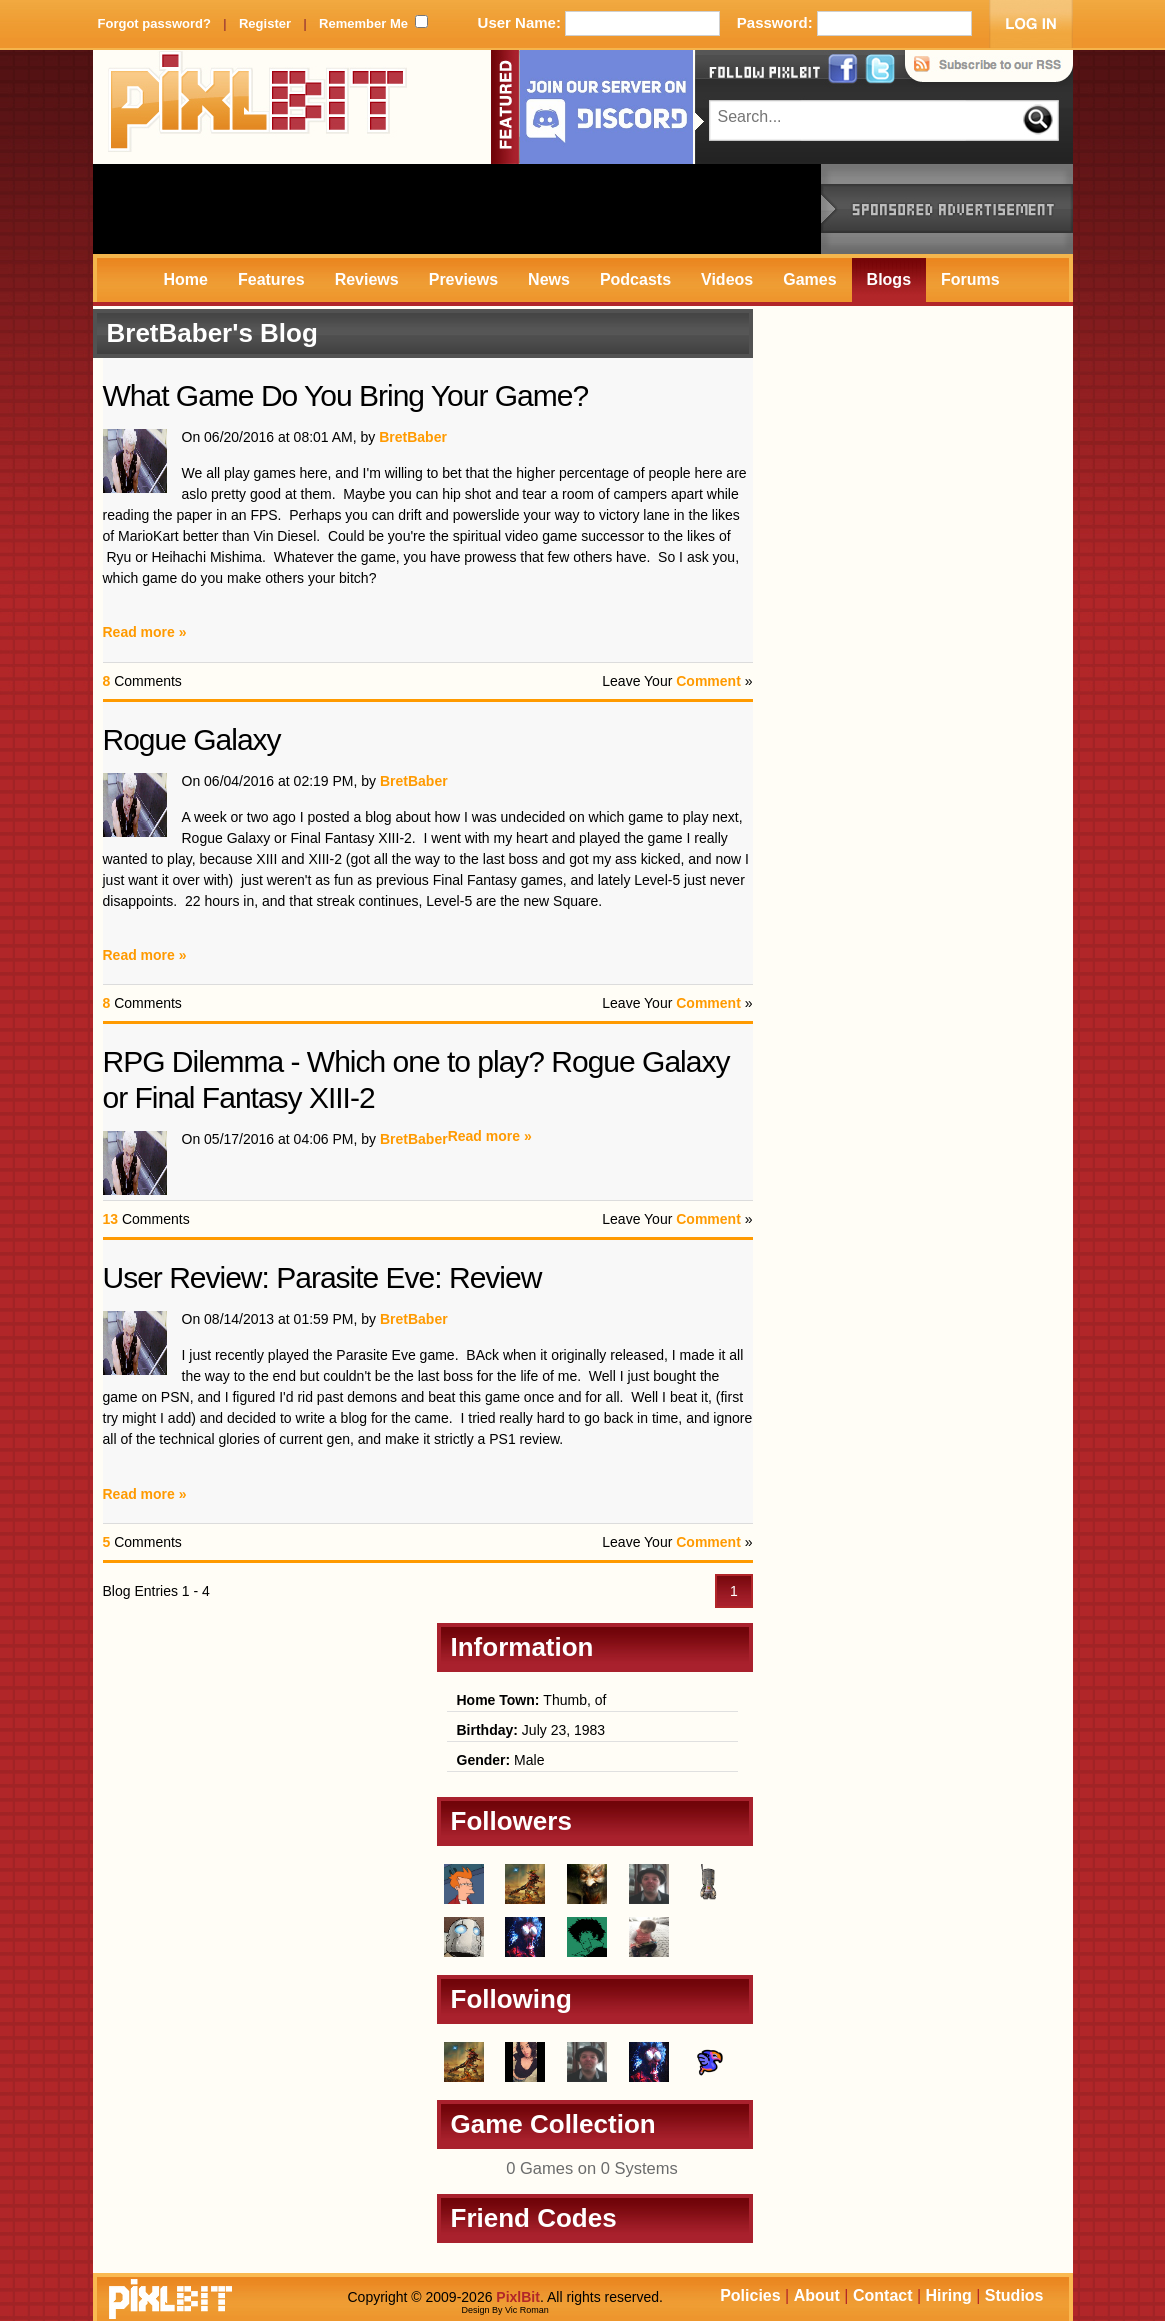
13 (111, 1219)
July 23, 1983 (531, 1730)
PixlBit (258, 107)
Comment (708, 681)
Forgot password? (154, 23)
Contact (883, 2295)
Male (501, 1760)
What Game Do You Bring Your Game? (346, 395)
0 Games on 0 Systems (592, 2168)
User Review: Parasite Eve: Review (322, 1277)
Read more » (145, 632)
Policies (750, 2295)
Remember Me (363, 23)
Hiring (949, 2295)
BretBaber (413, 437)
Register (265, 23)
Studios (1014, 2295)
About (817, 2295)
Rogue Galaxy (192, 739)
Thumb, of (532, 1700)
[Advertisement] (457, 209)
